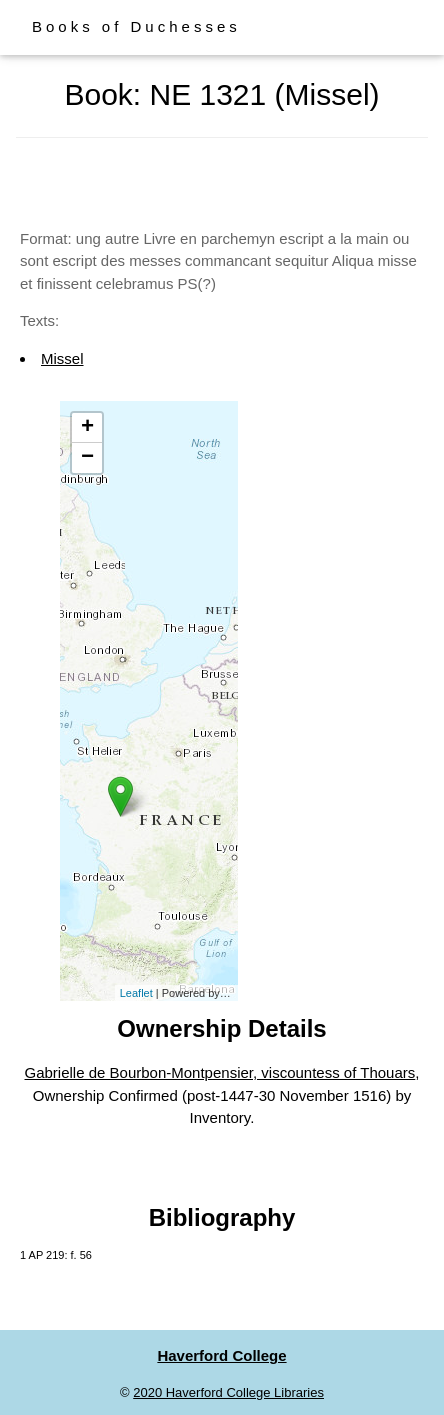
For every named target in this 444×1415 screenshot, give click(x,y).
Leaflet (136, 993)
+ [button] (87, 428)
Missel (62, 358)
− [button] (87, 458)
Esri (232, 993)
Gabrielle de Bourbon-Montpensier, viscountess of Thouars (220, 1072)
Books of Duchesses (136, 26)
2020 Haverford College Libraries (228, 1392)
